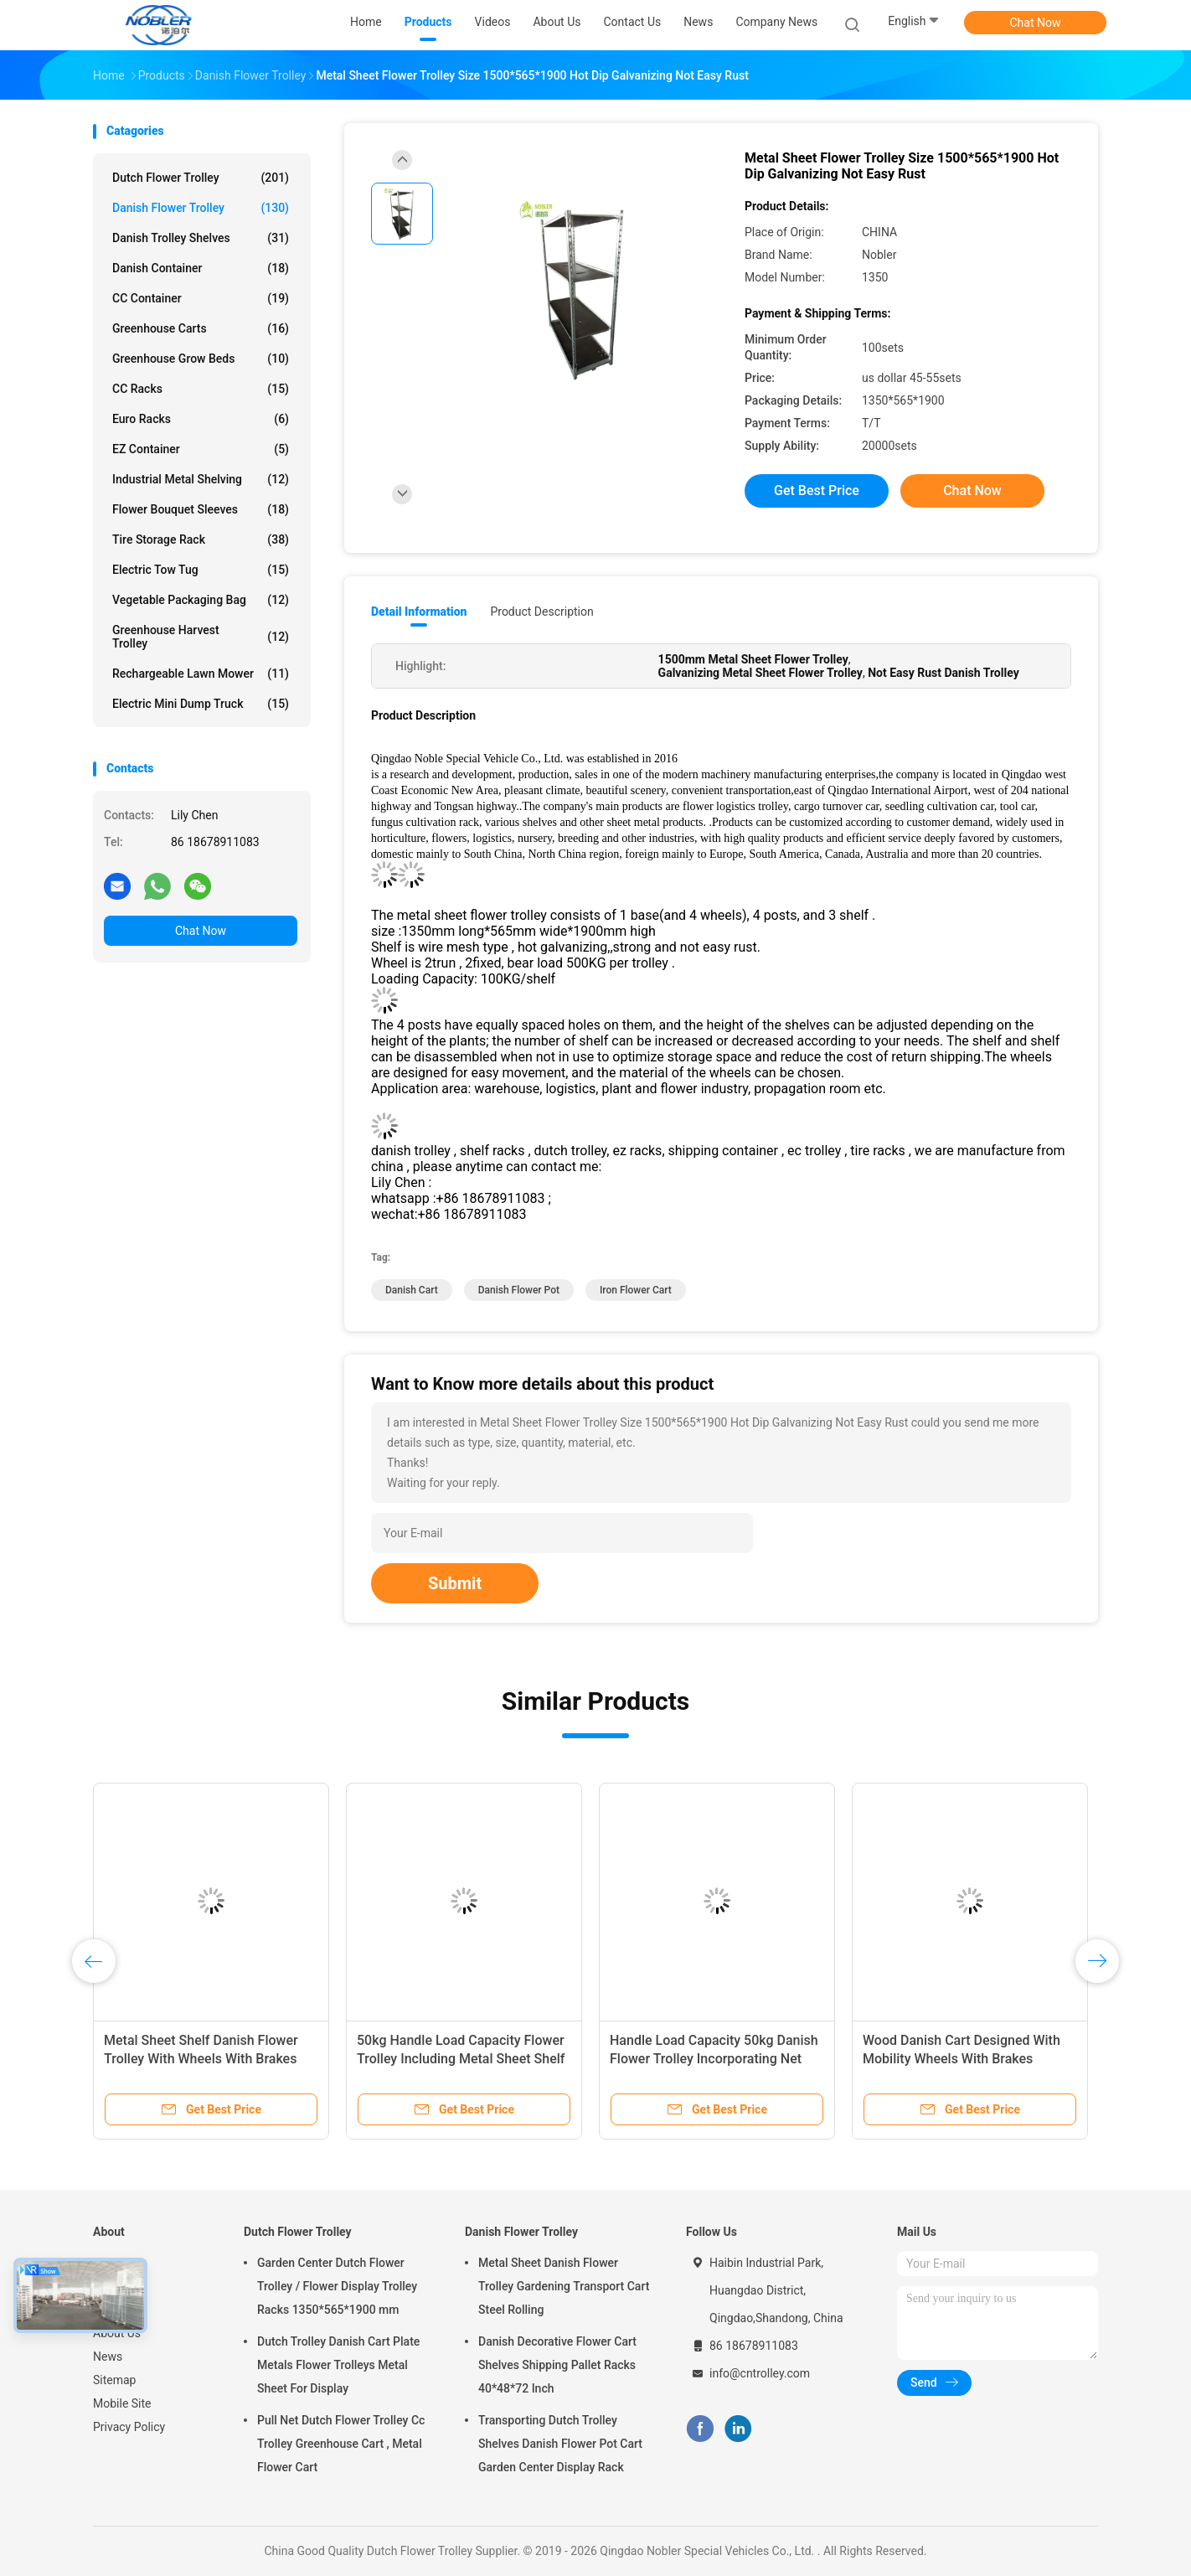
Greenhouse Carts (200, 328)
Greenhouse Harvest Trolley (200, 636)
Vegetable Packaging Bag (200, 599)
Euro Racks (200, 418)
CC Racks (200, 388)
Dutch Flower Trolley (200, 177)
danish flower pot (518, 1290)
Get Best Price (816, 490)
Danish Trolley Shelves (200, 238)
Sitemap (114, 2380)
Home (109, 2262)
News (107, 2356)
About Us (117, 2333)
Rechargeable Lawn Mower (200, 673)
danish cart (411, 1290)
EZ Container (200, 449)
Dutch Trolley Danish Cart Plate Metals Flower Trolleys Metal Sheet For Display (338, 2365)
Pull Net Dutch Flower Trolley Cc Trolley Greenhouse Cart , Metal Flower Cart (341, 2443)
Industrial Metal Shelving (200, 479)
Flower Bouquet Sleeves (200, 509)
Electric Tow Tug (200, 569)
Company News (776, 21)
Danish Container (200, 268)
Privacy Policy (129, 2427)
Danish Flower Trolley (200, 207)
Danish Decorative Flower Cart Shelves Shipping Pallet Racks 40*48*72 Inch (557, 2365)
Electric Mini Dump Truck (200, 703)
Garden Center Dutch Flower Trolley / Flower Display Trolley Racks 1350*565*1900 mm (337, 2286)
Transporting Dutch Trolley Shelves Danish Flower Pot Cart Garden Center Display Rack (560, 2443)
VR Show (116, 2309)
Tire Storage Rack (200, 539)
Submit (455, 1583)
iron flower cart (636, 1290)
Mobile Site (122, 2403)
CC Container (200, 298)
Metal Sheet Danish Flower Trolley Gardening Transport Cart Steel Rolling (563, 2286)
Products (116, 2286)
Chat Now (1035, 22)
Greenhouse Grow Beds (200, 358)
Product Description (541, 611)
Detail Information (419, 611)
